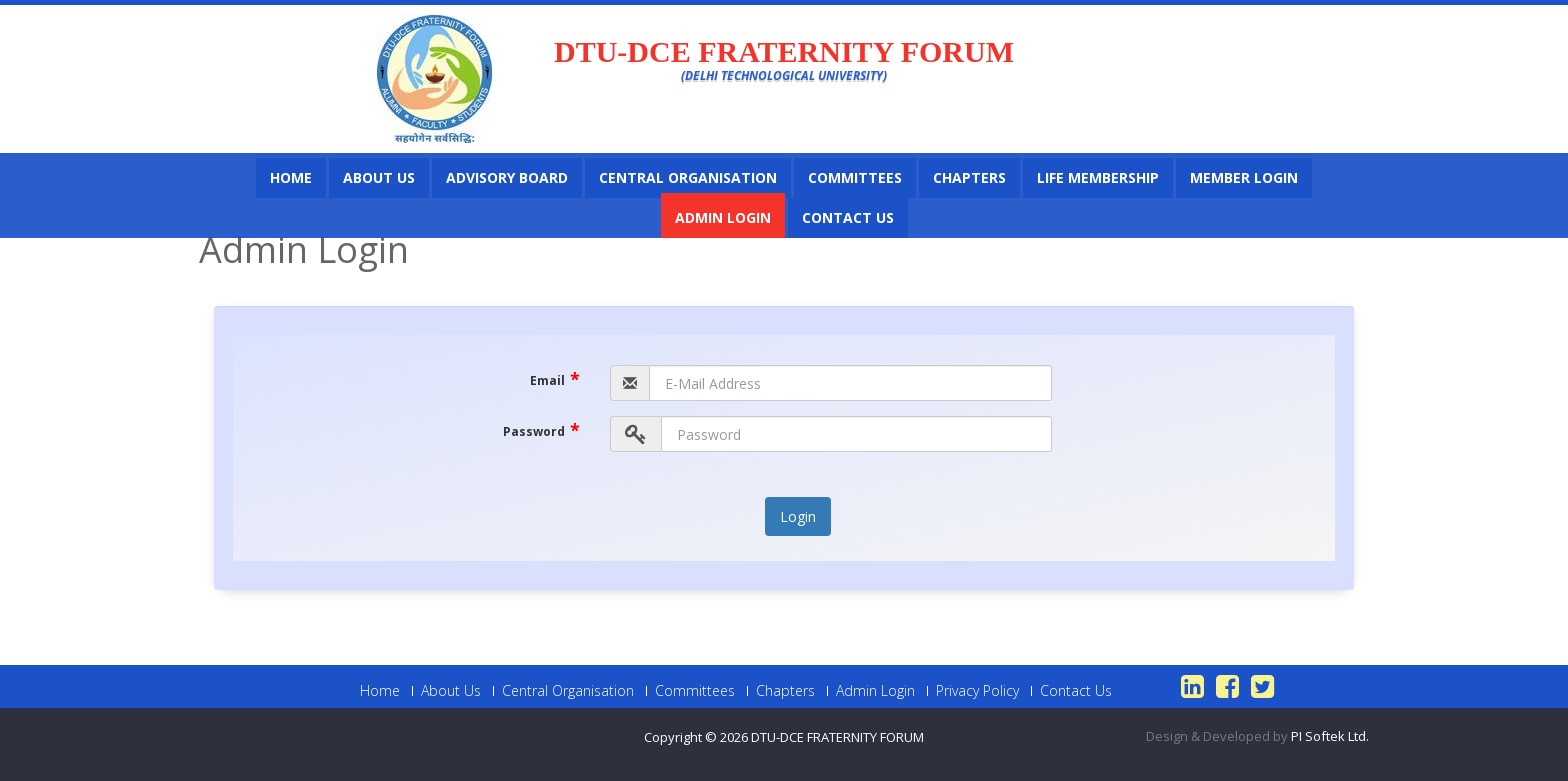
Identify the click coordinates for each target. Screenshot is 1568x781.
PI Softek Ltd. (1330, 736)
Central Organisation (688, 177)
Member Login (1244, 177)
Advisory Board (507, 177)
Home (291, 177)
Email (555, 378)
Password (541, 429)
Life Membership (1098, 177)
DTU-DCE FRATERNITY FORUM (837, 737)
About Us (379, 177)
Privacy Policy (977, 691)
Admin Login (723, 217)
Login (798, 516)
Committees (855, 177)
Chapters (969, 177)
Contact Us (848, 217)
